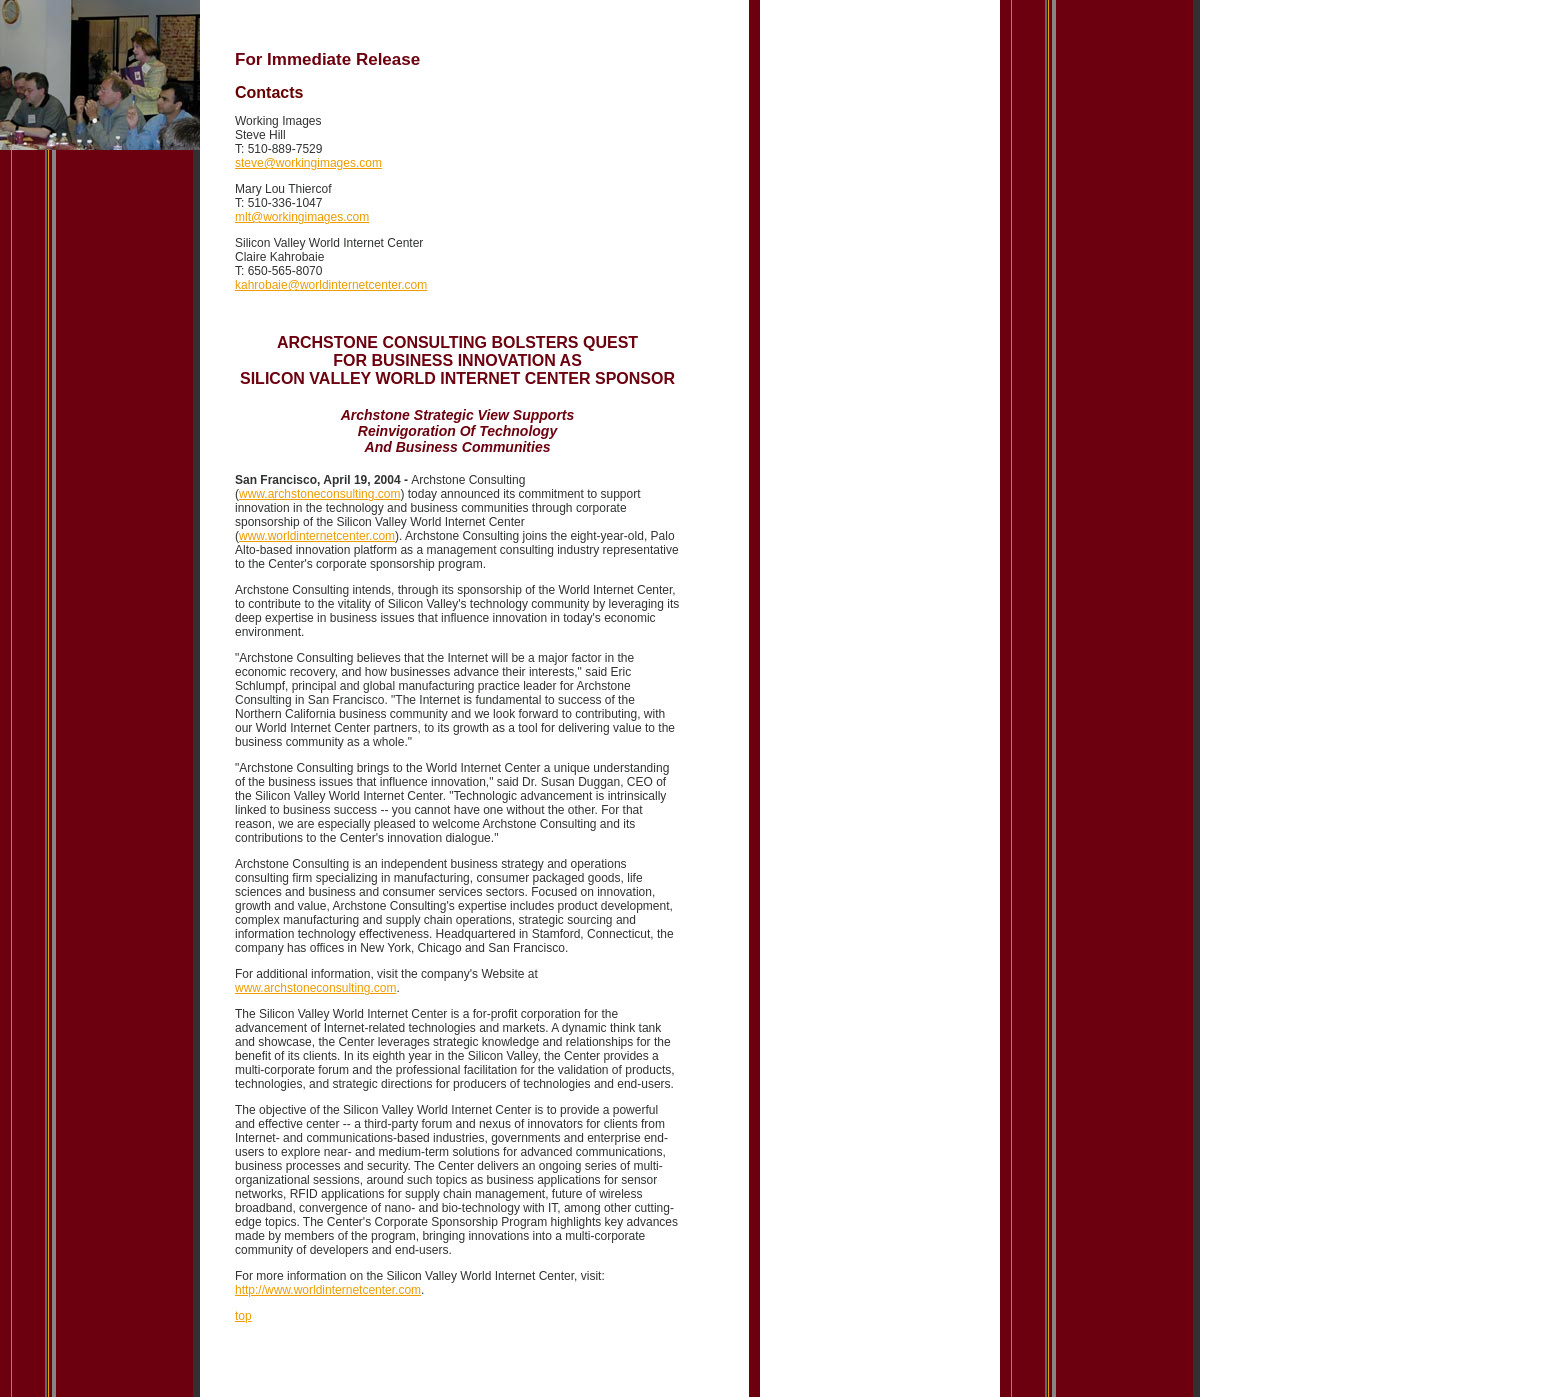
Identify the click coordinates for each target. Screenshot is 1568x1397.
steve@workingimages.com (308, 163)
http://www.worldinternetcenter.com (328, 1290)
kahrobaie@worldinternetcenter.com (331, 285)
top (243, 1316)
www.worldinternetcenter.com (317, 536)
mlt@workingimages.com (302, 217)
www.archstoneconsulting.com (319, 494)
